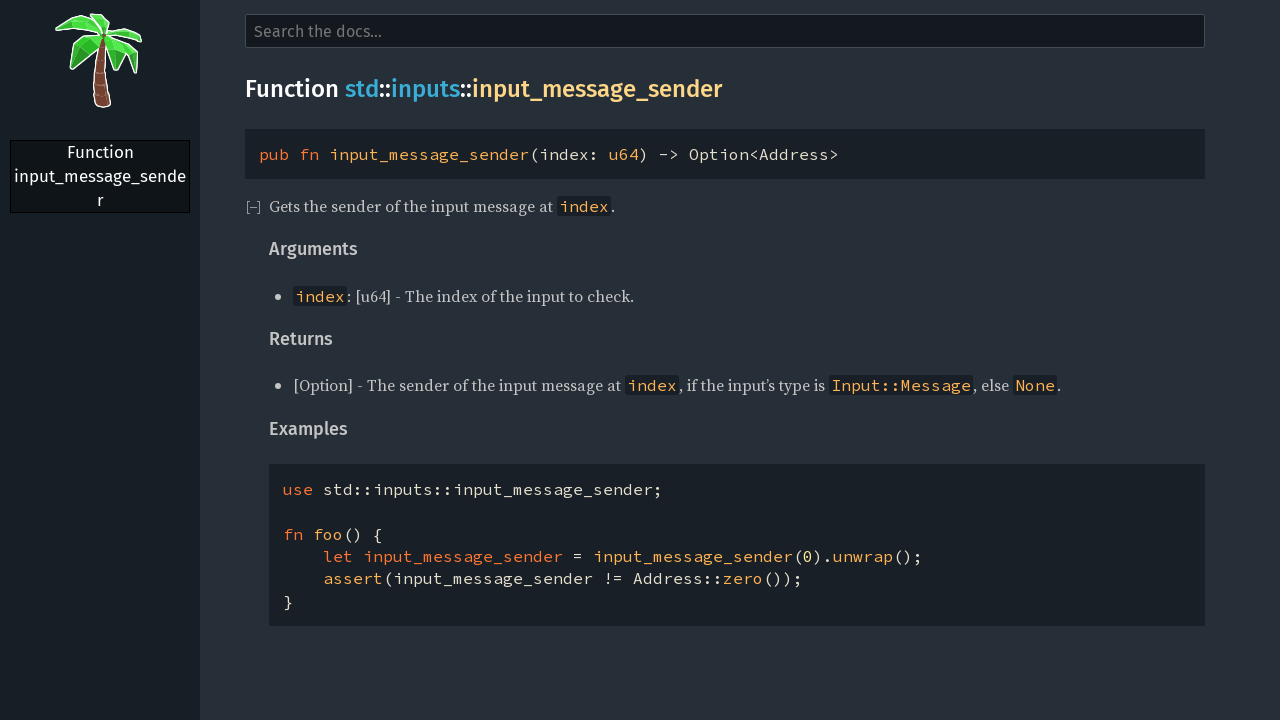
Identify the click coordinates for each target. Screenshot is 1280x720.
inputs (425, 89)
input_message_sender (597, 89)
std (362, 89)
